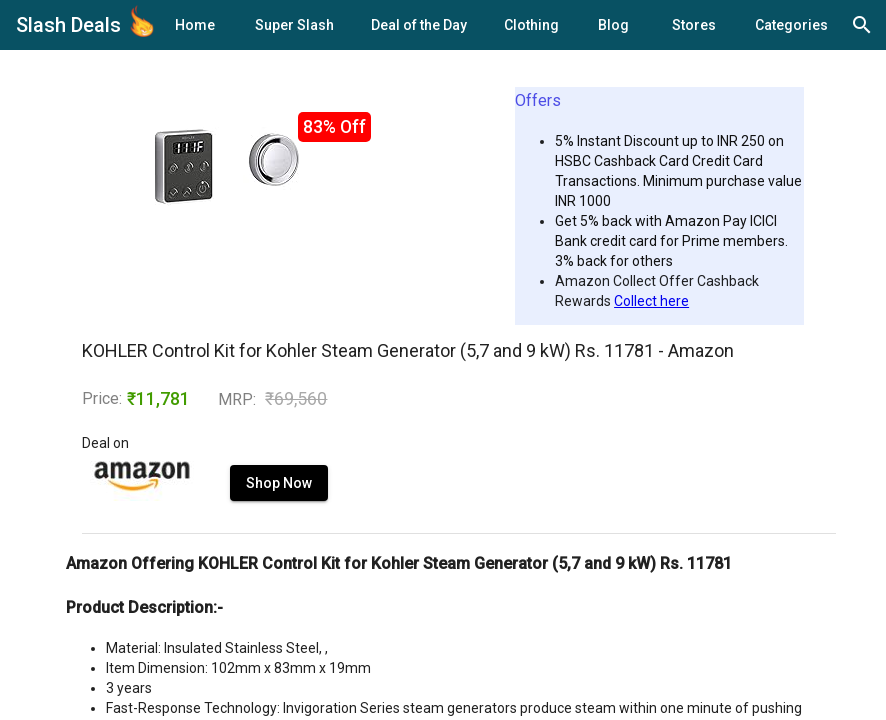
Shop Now (279, 483)
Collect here (651, 301)
